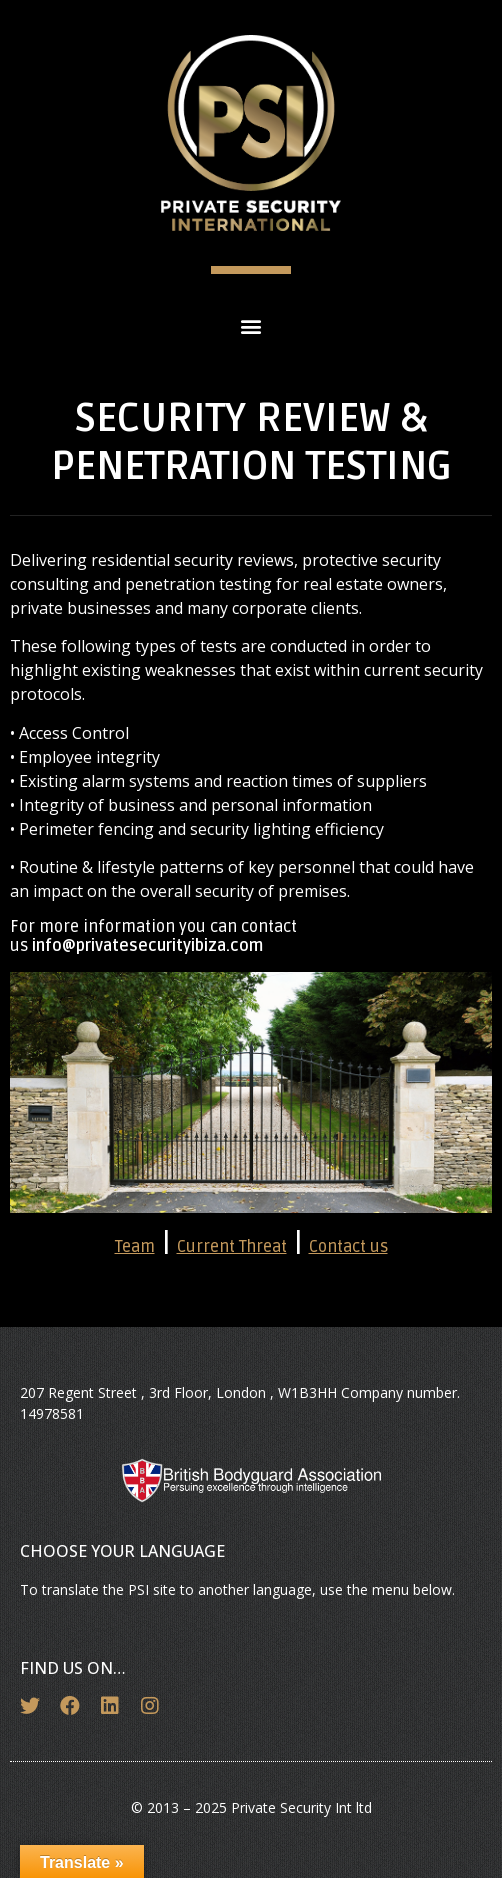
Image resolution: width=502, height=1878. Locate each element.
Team (135, 1247)
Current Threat (232, 1247)
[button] (251, 325)
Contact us (348, 1247)
